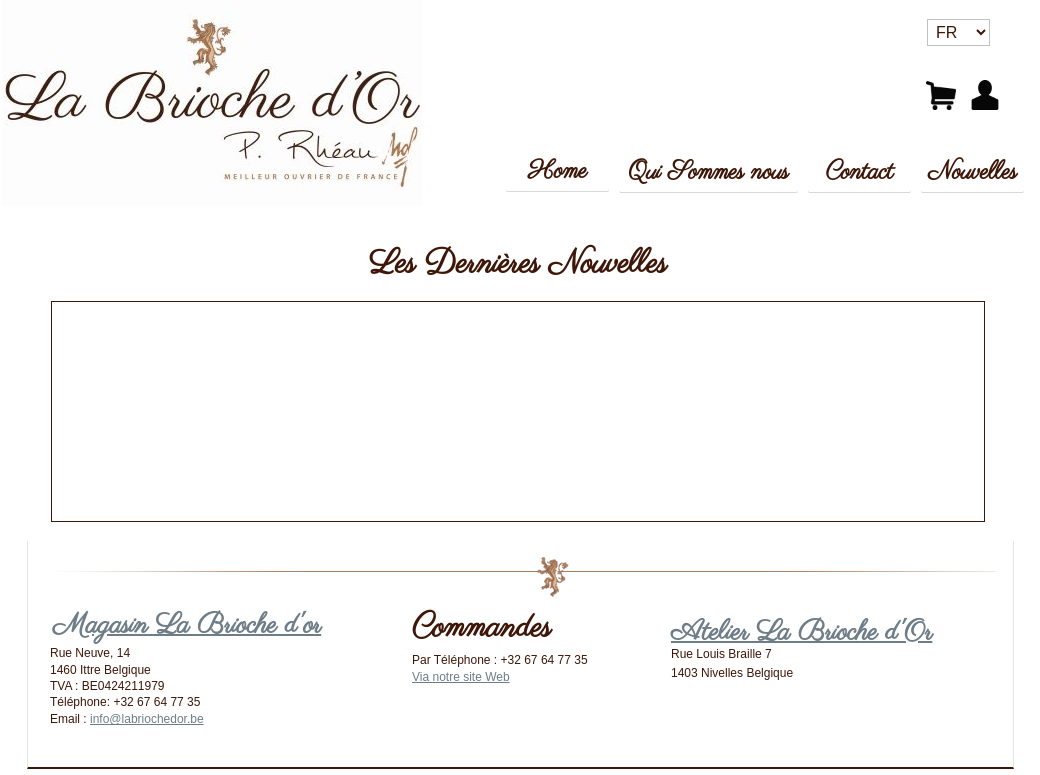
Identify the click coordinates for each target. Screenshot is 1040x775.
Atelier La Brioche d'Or (801, 632)
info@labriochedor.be (147, 719)
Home (557, 171)
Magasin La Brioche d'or (187, 625)
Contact (860, 172)
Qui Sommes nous (708, 172)
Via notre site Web (461, 677)
